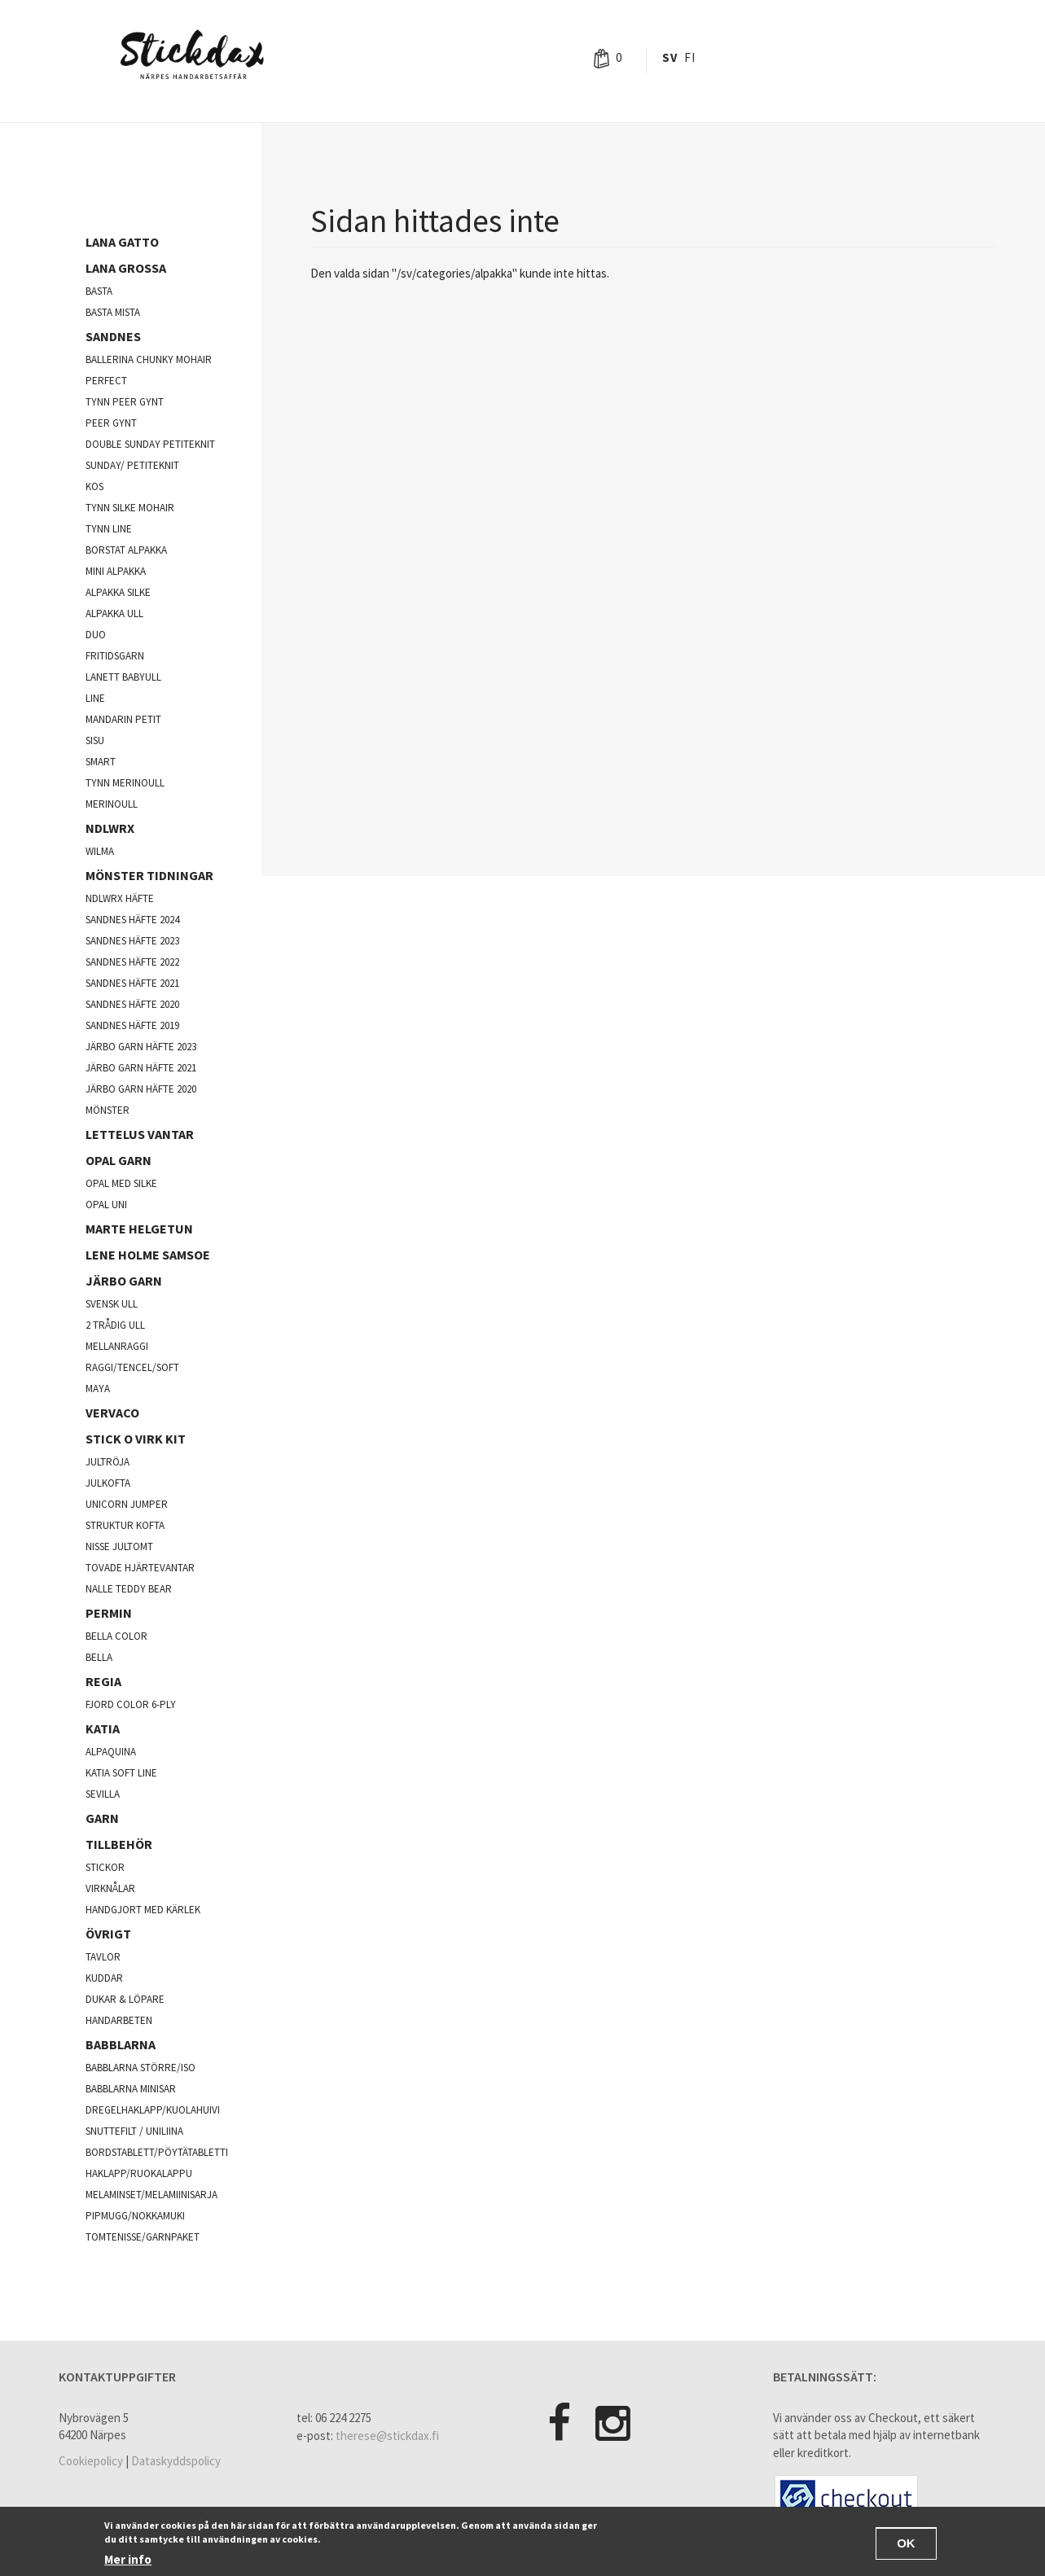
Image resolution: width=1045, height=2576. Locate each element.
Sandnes (113, 336)
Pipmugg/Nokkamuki (135, 2216)
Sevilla (103, 1794)
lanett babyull (123, 677)
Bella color (116, 1636)
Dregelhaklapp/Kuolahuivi (153, 2110)
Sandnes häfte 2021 (132, 983)
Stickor (105, 1867)
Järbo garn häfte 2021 (141, 1068)
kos (94, 486)
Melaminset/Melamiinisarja (151, 2194)
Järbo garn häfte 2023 (141, 1047)
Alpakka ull (114, 613)
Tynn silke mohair (130, 508)
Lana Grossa (126, 268)
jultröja (108, 1462)
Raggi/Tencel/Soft (132, 1367)
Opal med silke (121, 1183)
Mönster (108, 1110)
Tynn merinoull (125, 783)
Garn (102, 1818)
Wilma (100, 851)
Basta (99, 291)
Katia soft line (121, 1773)
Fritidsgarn (115, 656)
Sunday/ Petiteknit (132, 465)
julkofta (108, 1483)
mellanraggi (117, 1346)
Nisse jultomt (119, 1546)
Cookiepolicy (91, 2461)
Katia (103, 1728)
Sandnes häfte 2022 (132, 962)
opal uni (106, 1204)
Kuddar (104, 1978)
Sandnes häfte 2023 (132, 941)
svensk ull (112, 1304)
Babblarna (121, 2044)
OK (906, 2543)
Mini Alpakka (116, 571)
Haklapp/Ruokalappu (139, 2173)
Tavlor (103, 1957)
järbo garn (124, 1281)
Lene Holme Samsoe (148, 1254)
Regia (103, 1681)
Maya (98, 1388)
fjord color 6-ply (131, 1704)
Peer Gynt (111, 423)
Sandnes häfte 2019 (132, 1025)
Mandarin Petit (123, 719)
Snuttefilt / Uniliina (134, 2131)
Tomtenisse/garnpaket (143, 2237)
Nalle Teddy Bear (129, 1589)
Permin (109, 1613)
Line (95, 698)
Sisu (95, 740)
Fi (689, 57)
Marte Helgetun (139, 1228)
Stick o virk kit (136, 1438)
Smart (101, 762)
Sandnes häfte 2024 (132, 920)
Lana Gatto (122, 242)
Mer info (127, 2559)
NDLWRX (110, 828)
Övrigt (108, 1933)
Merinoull (112, 804)
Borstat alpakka (126, 550)
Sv (669, 57)
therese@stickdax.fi (387, 2435)
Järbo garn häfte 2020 (141, 1089)
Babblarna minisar (131, 2089)
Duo (96, 635)
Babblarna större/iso (140, 2067)
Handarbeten (119, 2020)
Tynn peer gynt (125, 402)
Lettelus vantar (140, 1134)
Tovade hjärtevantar (140, 1568)
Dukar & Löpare (125, 1999)
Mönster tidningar (149, 875)
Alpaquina (111, 1752)
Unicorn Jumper (127, 1504)
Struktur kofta (125, 1525)
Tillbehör (119, 1844)
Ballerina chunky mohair (149, 359)
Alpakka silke (118, 592)
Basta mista (113, 312)
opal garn (118, 1160)
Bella (99, 1657)
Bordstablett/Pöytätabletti (157, 2152)
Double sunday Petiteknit (150, 444)
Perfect (106, 381)
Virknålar (110, 1888)
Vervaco (112, 1412)
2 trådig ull (115, 1325)
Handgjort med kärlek (143, 1910)
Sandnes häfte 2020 (132, 1004)
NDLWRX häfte (120, 898)
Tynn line (109, 529)
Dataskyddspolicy (176, 2461)
